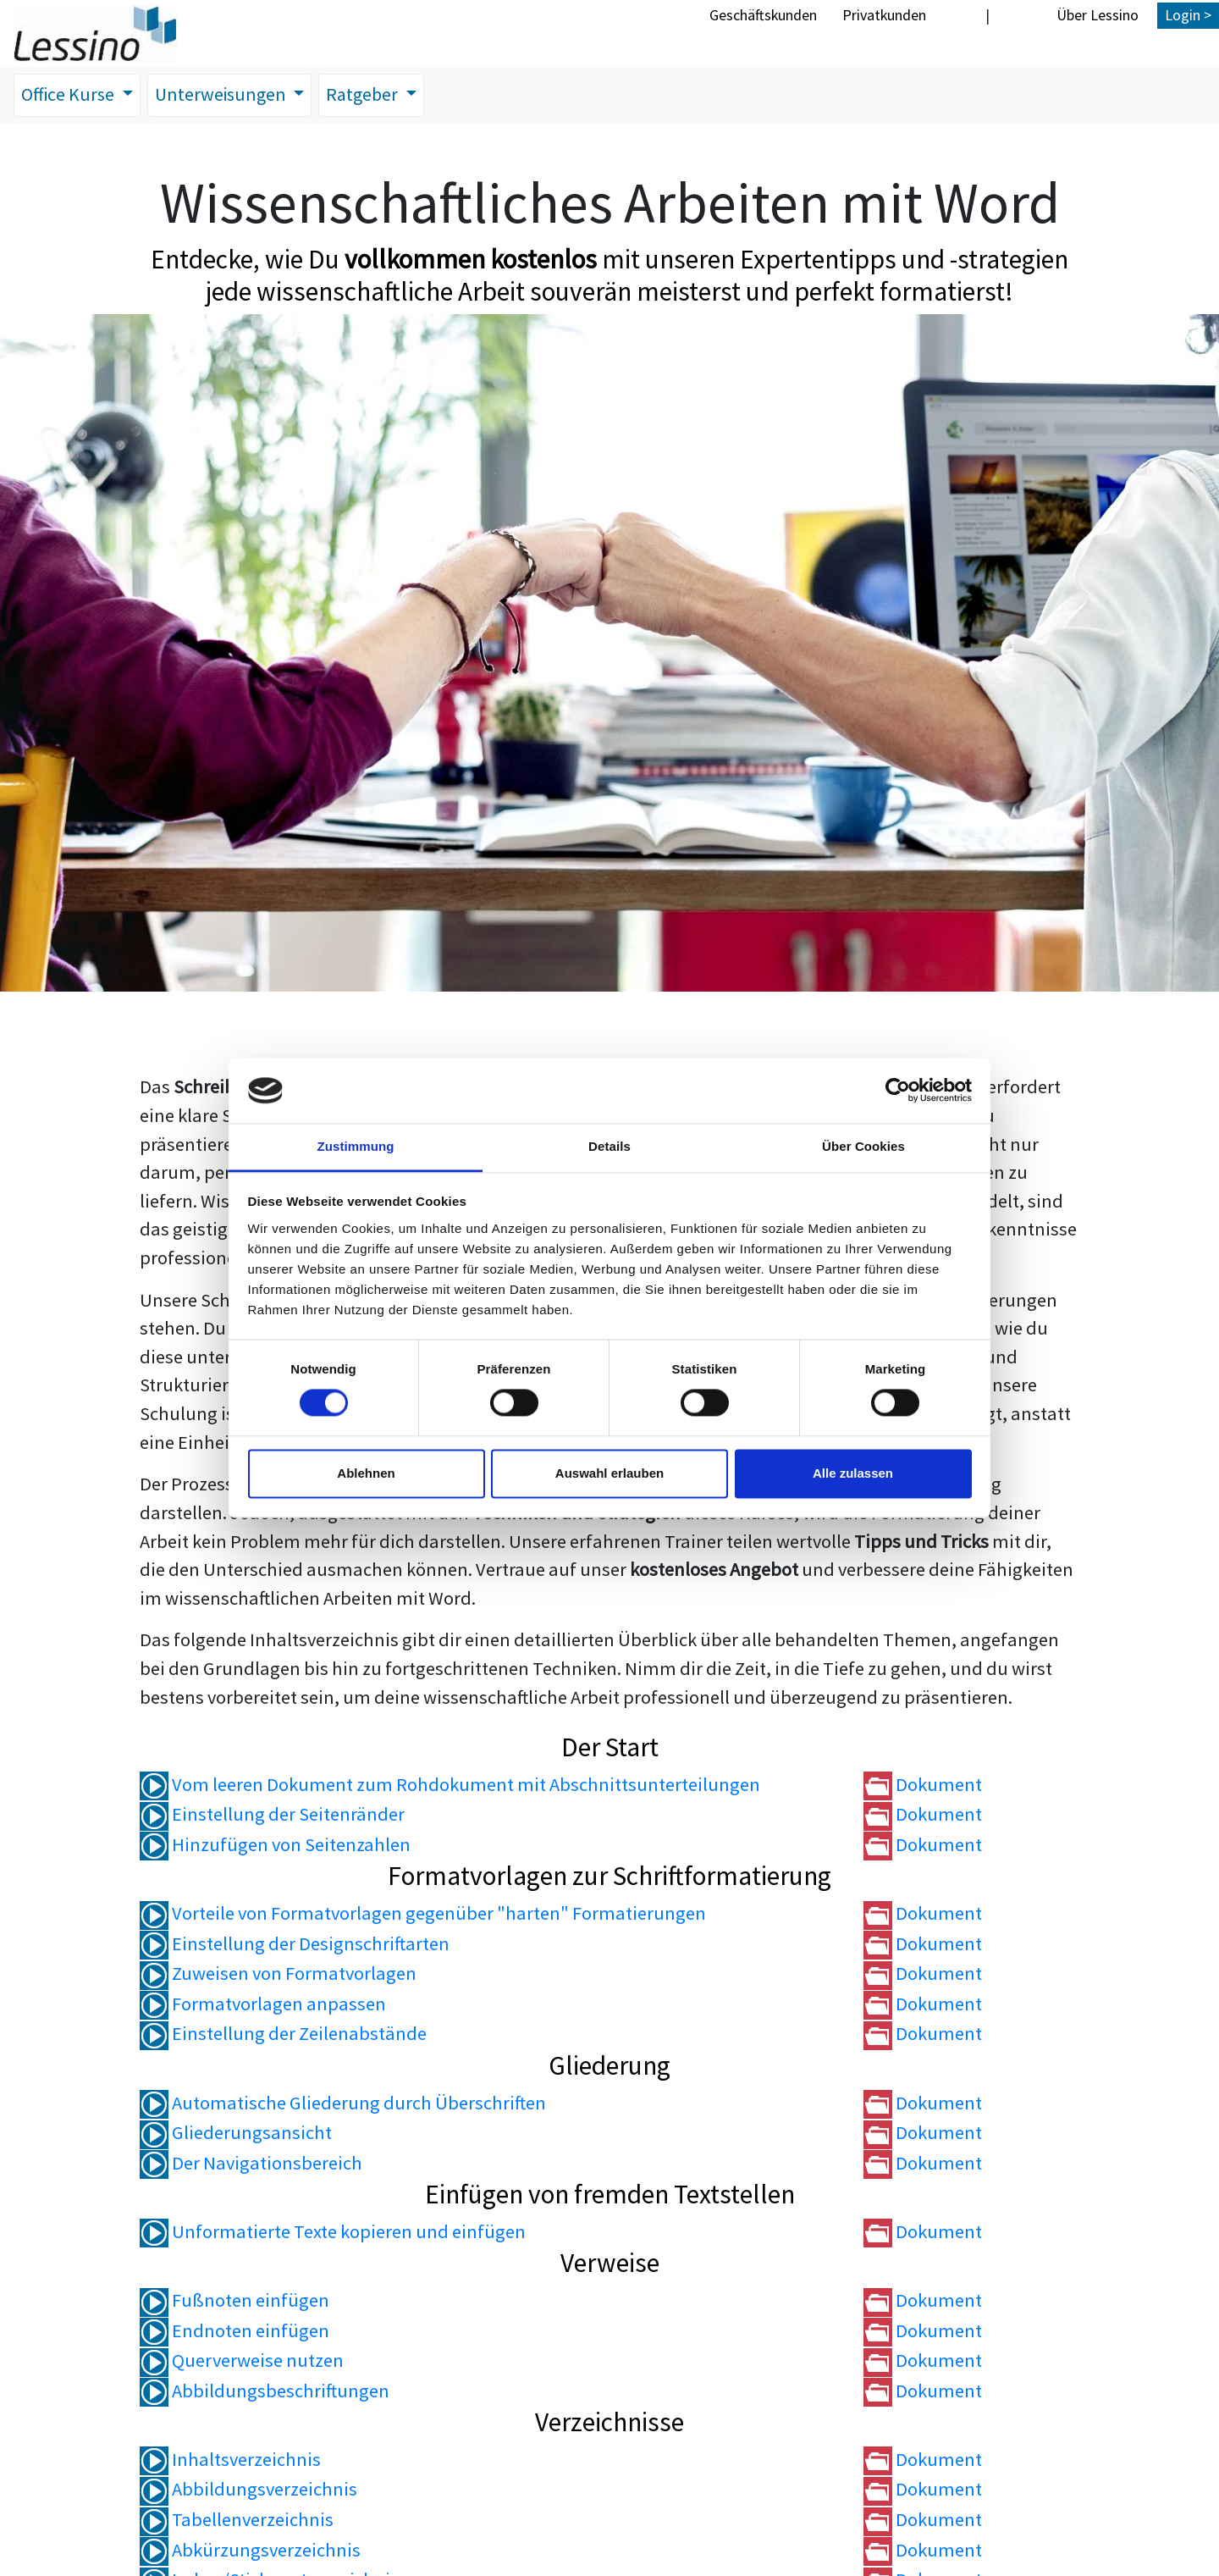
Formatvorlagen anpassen (263, 2004)
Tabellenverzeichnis (237, 2520)
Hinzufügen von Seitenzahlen (275, 1845)
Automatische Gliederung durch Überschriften (343, 2102)
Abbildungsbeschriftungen (264, 2391)
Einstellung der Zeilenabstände (283, 2034)
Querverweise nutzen (242, 2361)
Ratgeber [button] (372, 95)
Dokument (922, 1785)
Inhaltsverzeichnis (230, 2460)
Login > (1188, 15)
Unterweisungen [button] (227, 95)
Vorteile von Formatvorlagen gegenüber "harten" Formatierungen (423, 1914)
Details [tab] (609, 1146)
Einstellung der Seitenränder (272, 1815)
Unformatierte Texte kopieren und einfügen (333, 2232)
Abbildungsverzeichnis (248, 2489)
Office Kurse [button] (71, 95)
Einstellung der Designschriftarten (295, 1944)
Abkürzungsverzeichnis (250, 2550)
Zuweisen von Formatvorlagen (278, 1974)
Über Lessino (1097, 15)
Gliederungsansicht (236, 2133)
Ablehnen (365, 1473)
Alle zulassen (853, 1473)
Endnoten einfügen (234, 2330)
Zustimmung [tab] (355, 1146)
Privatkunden (884, 15)
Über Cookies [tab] (863, 1146)
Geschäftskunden (763, 15)
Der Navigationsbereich (251, 2163)
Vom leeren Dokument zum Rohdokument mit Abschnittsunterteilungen (450, 1785)
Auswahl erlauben (609, 1473)
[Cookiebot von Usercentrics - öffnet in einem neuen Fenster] (898, 1090)
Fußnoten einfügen (234, 2301)
